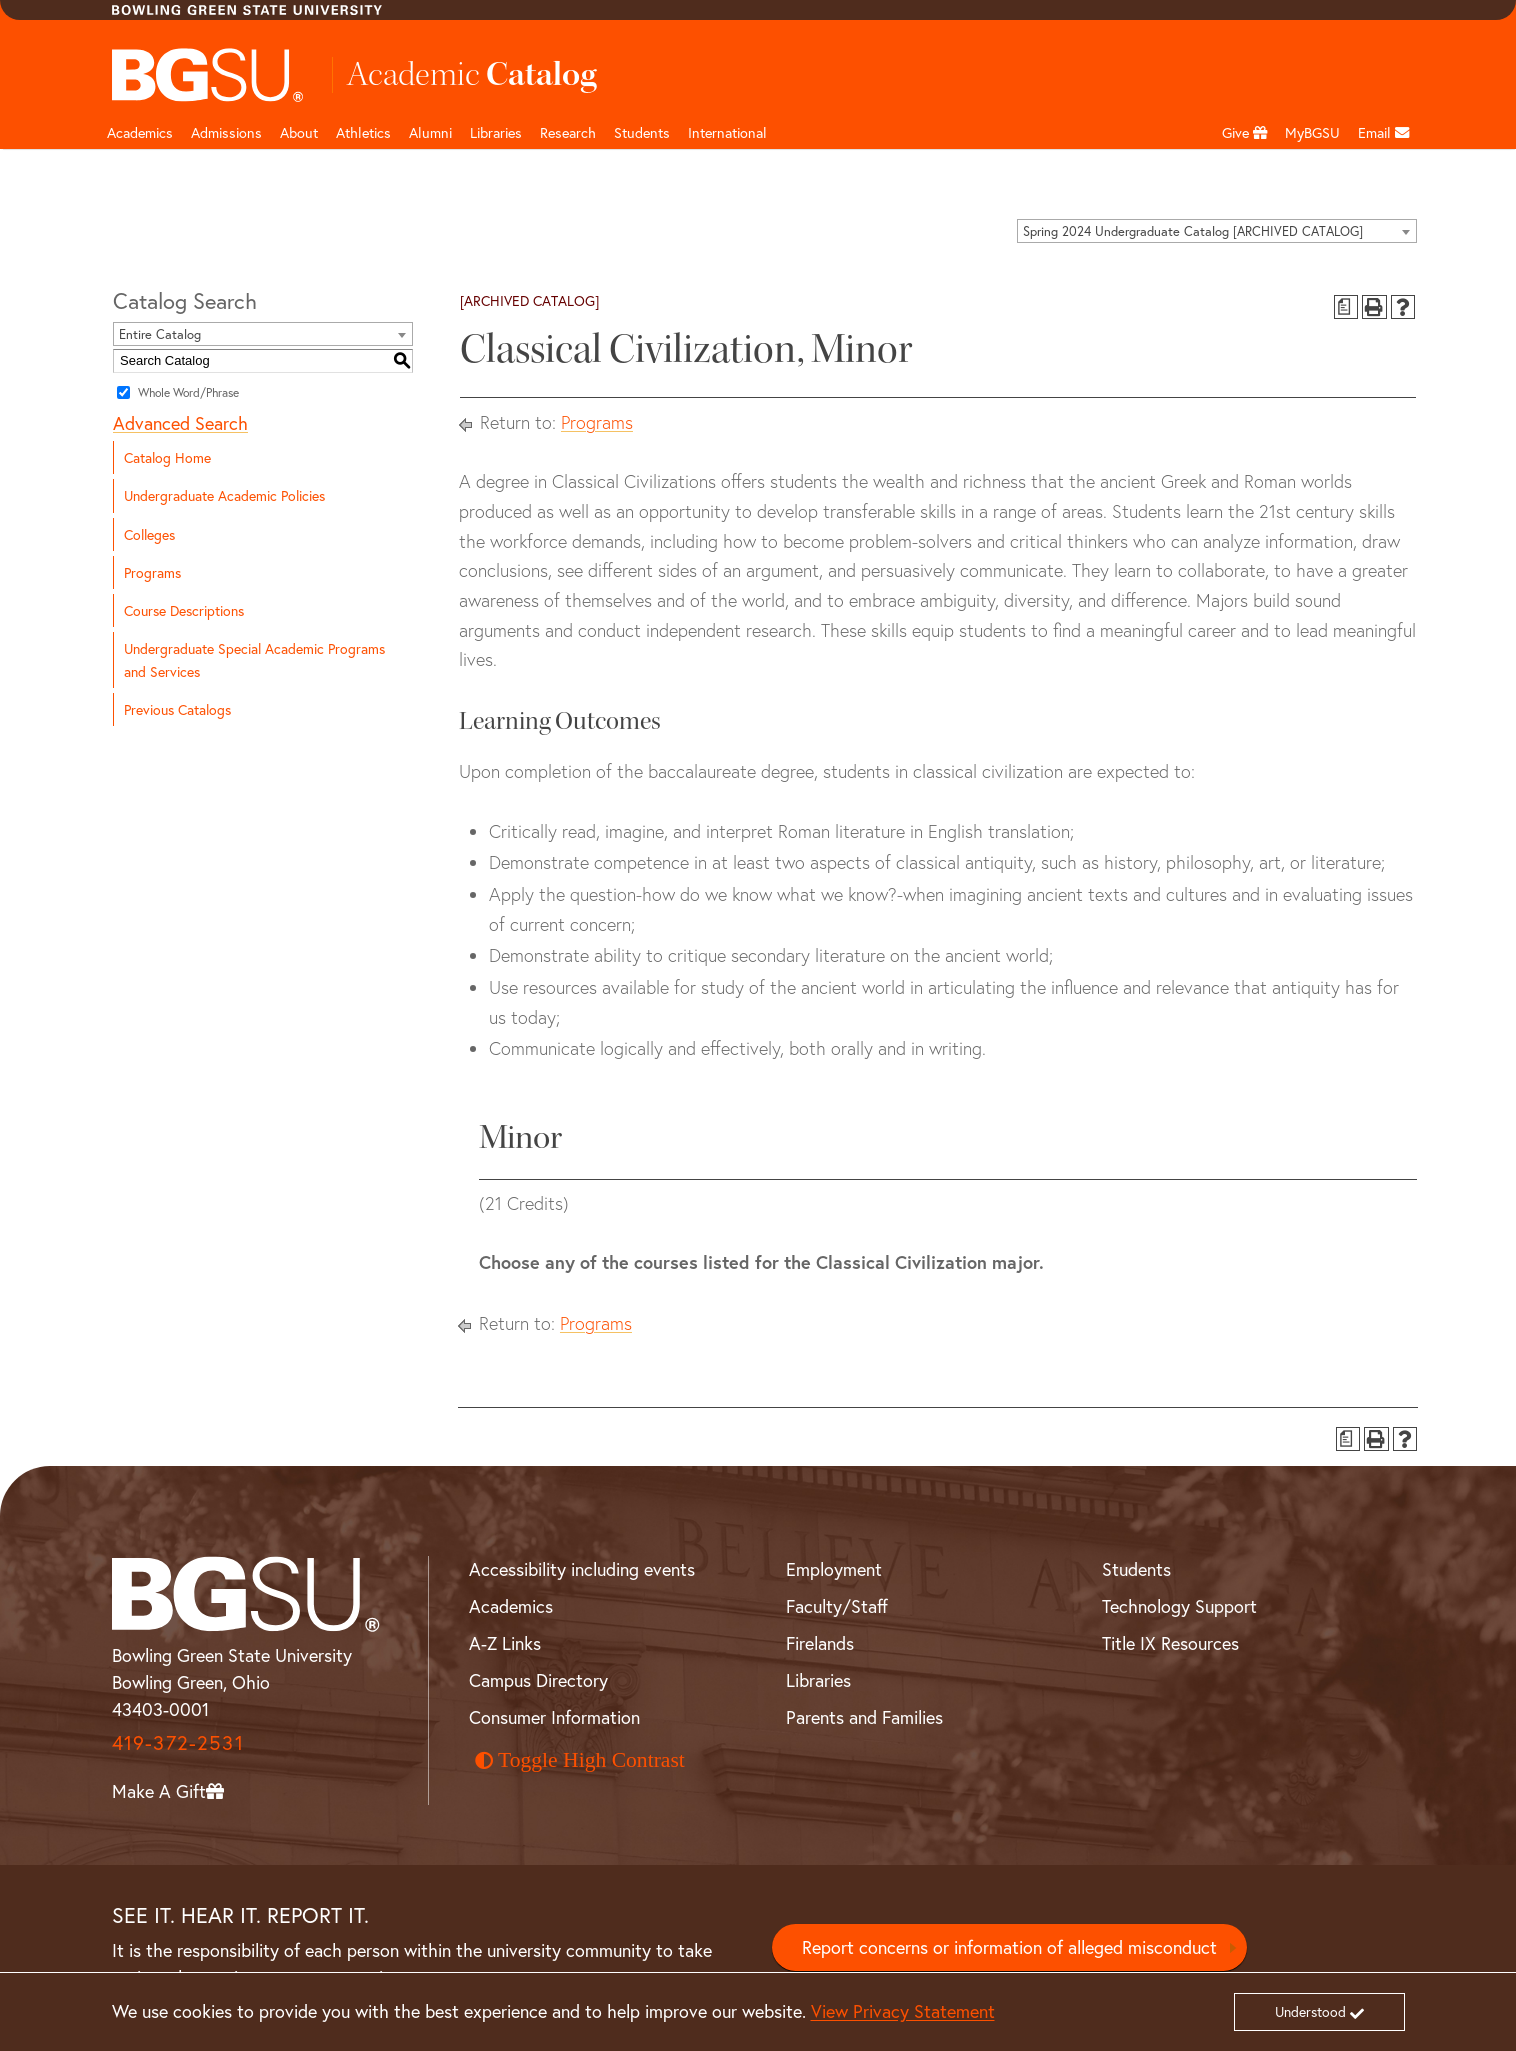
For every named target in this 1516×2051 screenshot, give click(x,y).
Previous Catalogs (177, 709)
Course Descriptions (184, 610)
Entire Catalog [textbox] (160, 334)
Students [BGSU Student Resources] (1136, 1569)
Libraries (496, 132)
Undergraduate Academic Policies (224, 495)
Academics (140, 132)
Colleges (149, 534)
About (299, 132)
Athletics (363, 132)
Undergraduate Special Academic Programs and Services (254, 660)
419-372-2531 (178, 1742)
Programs (152, 572)
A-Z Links (505, 1643)
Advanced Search (180, 423)
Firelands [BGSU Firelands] (820, 1643)
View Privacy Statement (903, 2011)
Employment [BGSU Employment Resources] (834, 1569)
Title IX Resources (1170, 1643)
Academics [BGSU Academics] (511, 1606)
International (727, 132)
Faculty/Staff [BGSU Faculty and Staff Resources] (837, 1606)
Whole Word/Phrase (188, 392)
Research (568, 132)
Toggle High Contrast (580, 1760)
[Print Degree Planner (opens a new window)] (1346, 307)
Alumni (430, 132)
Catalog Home (167, 457)
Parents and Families (864, 1717)
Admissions (226, 132)
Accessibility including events (582, 1569)
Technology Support (1179, 1606)
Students (642, 132)
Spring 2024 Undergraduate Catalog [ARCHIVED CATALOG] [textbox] (1193, 231)
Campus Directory (538, 1680)
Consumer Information (554, 1717)
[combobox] (1217, 231)
